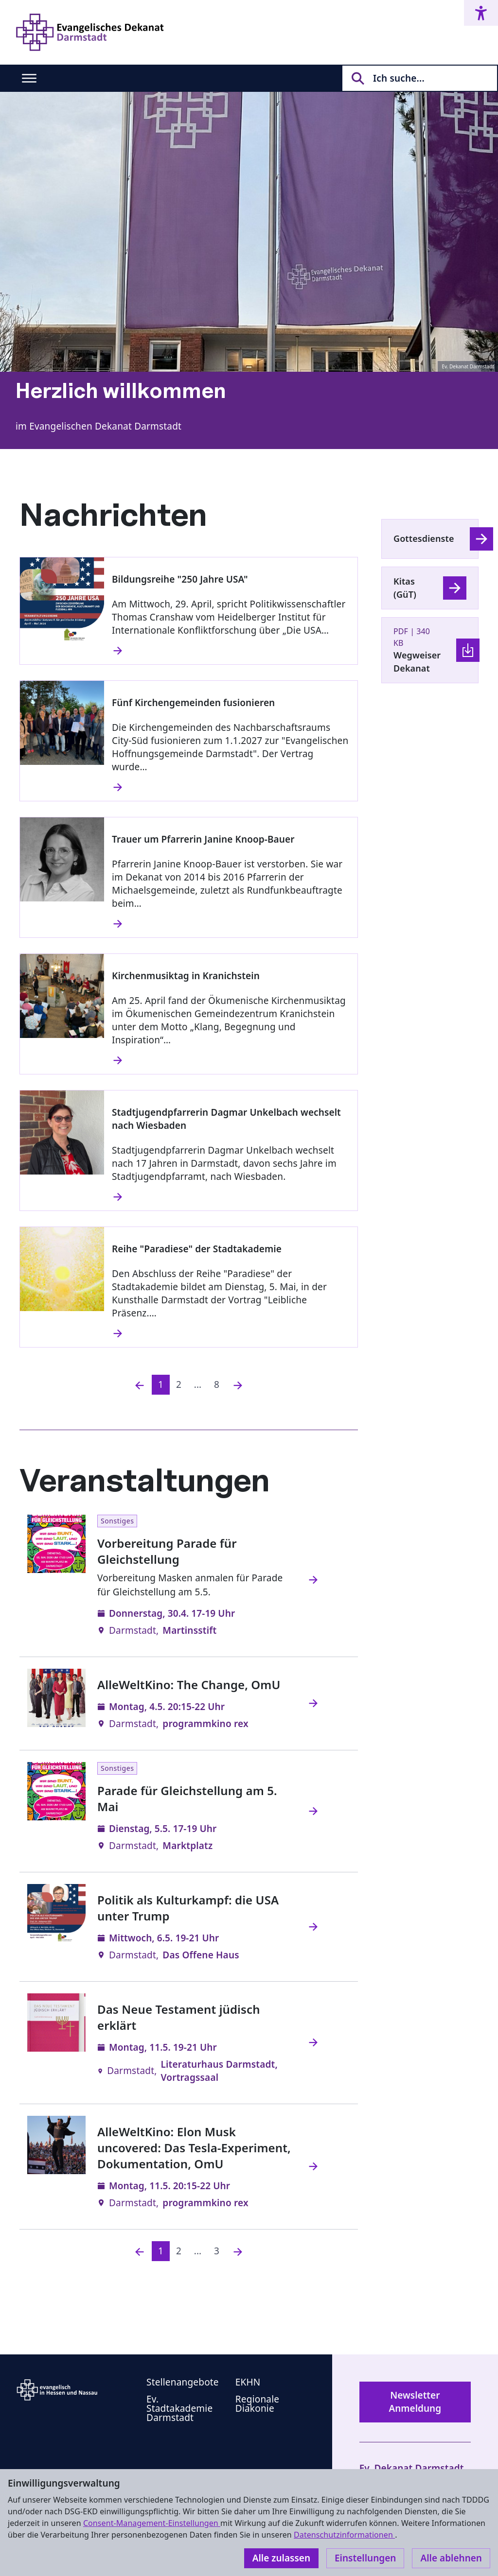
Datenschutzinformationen (344, 2534)
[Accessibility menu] (481, 13)
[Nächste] (238, 1385)
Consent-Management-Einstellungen (151, 2523)
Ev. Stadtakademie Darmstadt (179, 2408)
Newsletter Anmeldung (415, 2402)
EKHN (248, 2382)
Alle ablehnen (451, 2558)
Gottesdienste (423, 538)
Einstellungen (365, 2558)
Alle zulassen (281, 2558)
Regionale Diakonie (257, 2404)
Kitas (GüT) (404, 587)
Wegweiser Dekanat (417, 661)
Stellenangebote (182, 2382)
